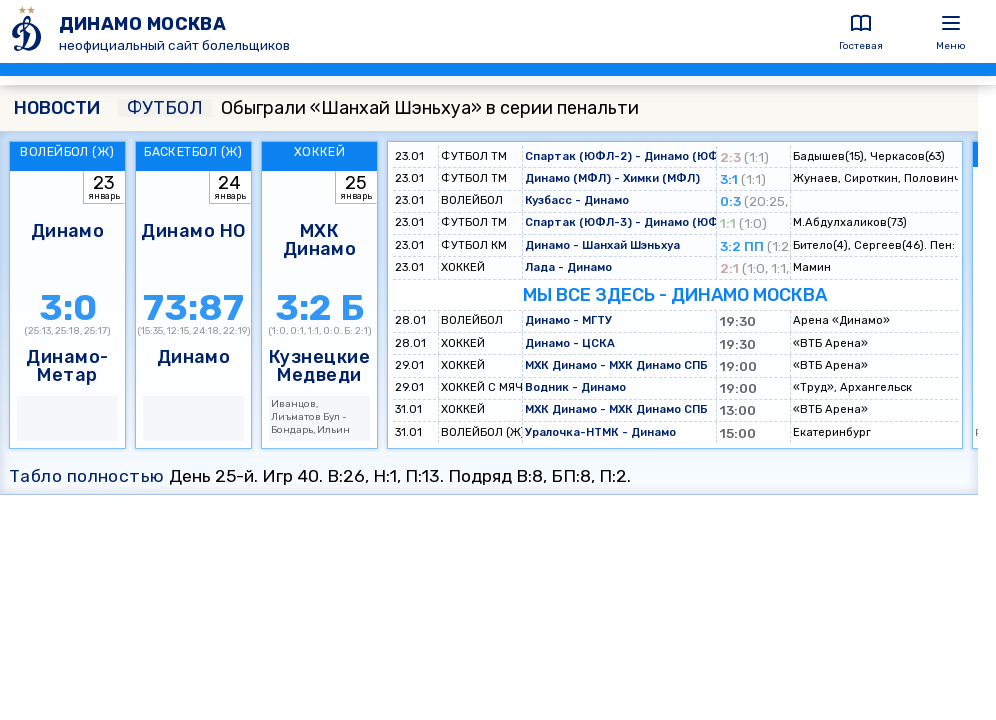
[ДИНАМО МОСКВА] (29, 31)
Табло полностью (87, 476)
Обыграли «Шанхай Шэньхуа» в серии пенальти (378, 108)
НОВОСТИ (57, 108)
